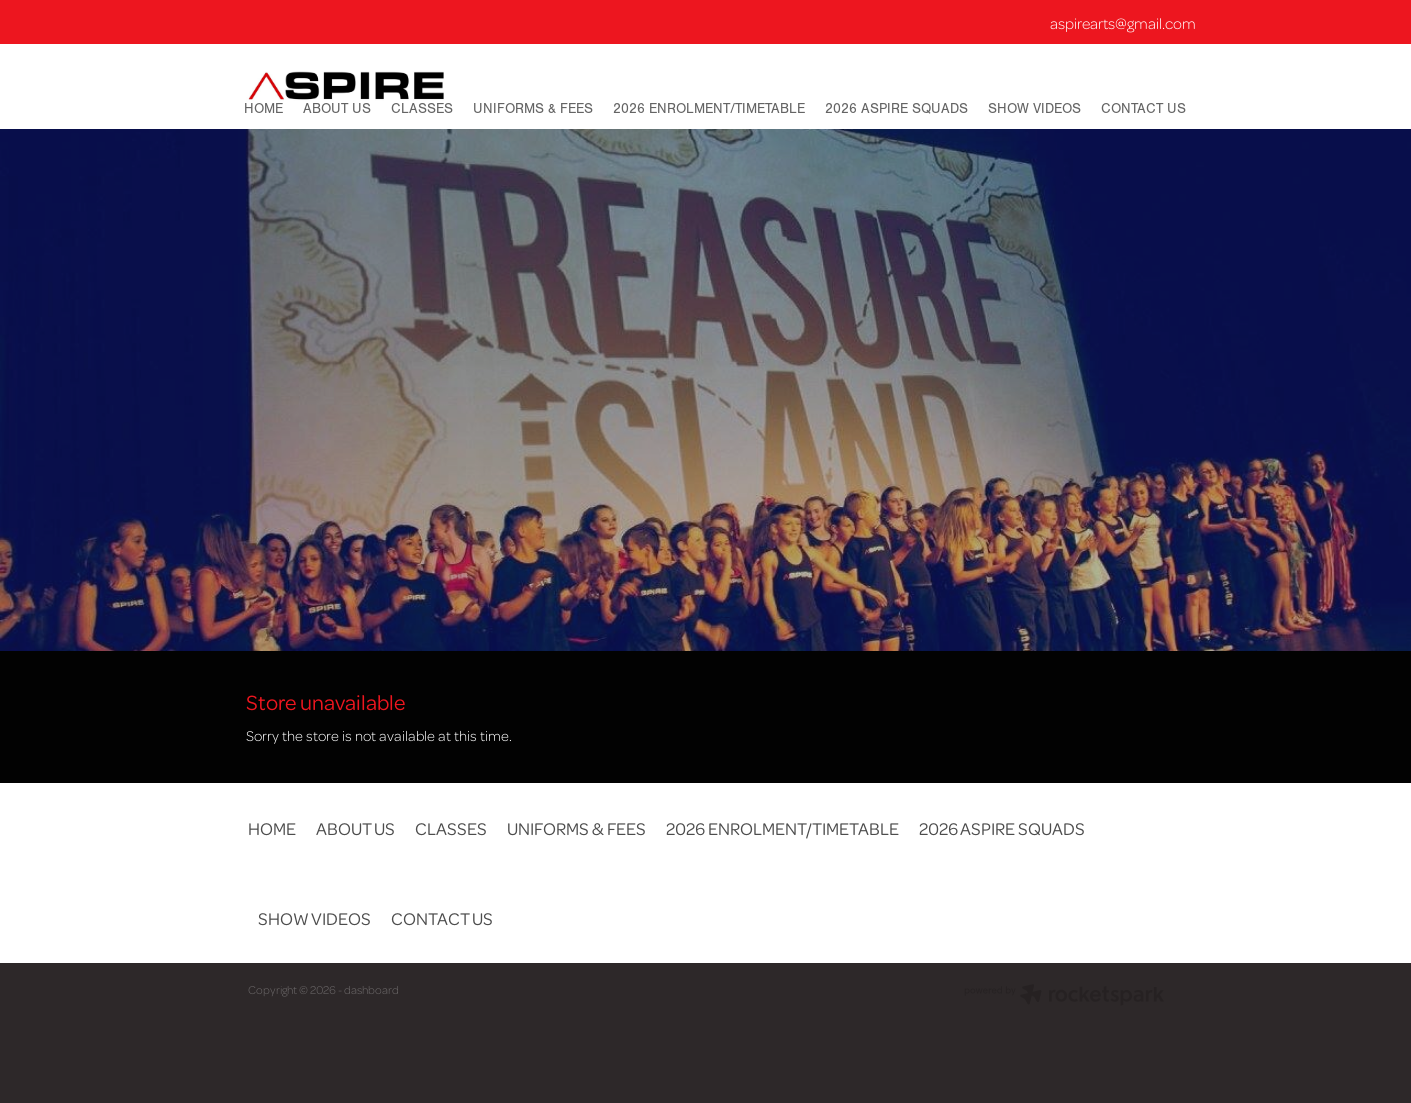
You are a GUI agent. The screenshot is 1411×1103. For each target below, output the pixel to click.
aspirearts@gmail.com (1123, 23)
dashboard (371, 989)
